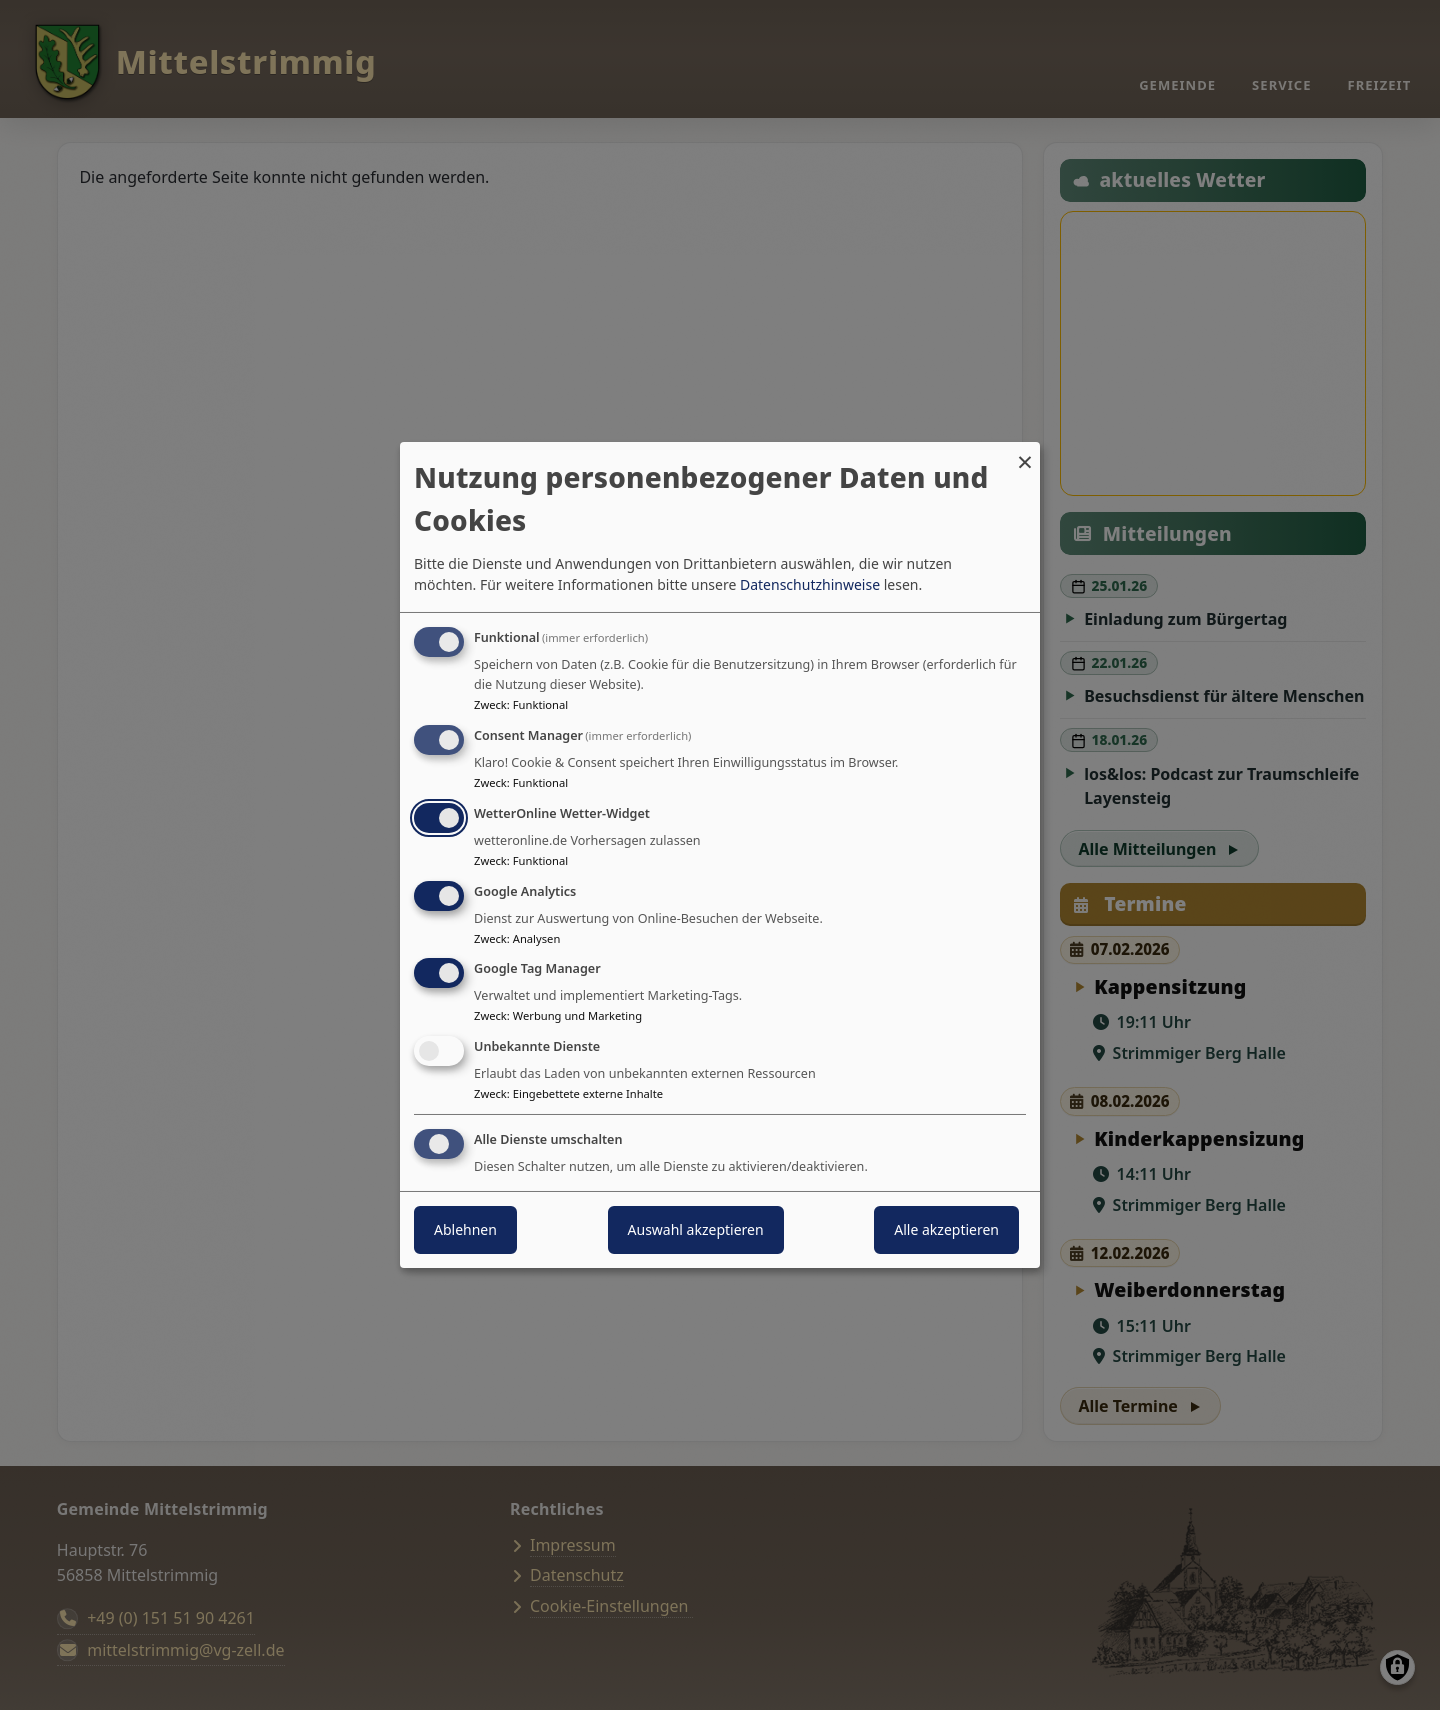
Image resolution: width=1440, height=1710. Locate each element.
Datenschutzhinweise (810, 584)
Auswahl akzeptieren (696, 1229)
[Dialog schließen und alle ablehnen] (1025, 454)
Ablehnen (465, 1229)
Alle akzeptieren (946, 1229)
